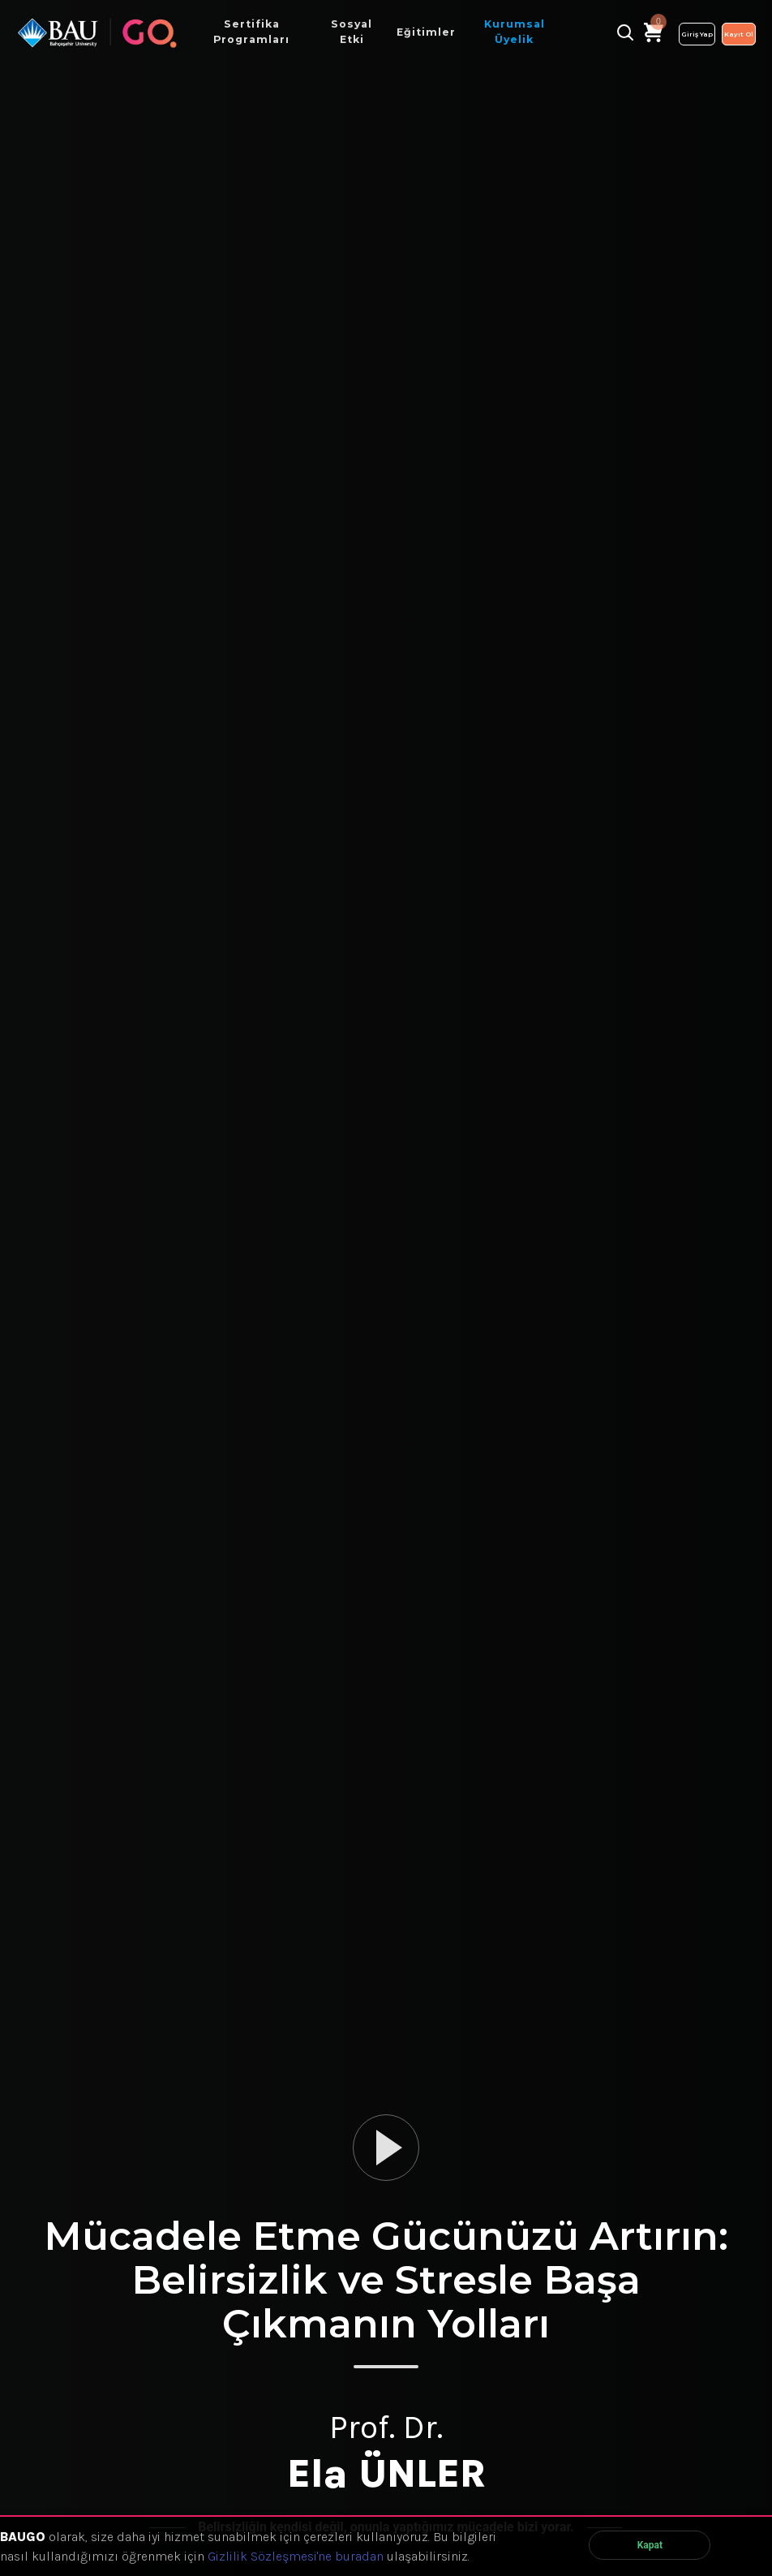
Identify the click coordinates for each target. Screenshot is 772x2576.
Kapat (650, 2545)
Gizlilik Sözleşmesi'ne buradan (296, 2556)
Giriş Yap (697, 34)
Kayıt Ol (738, 34)
